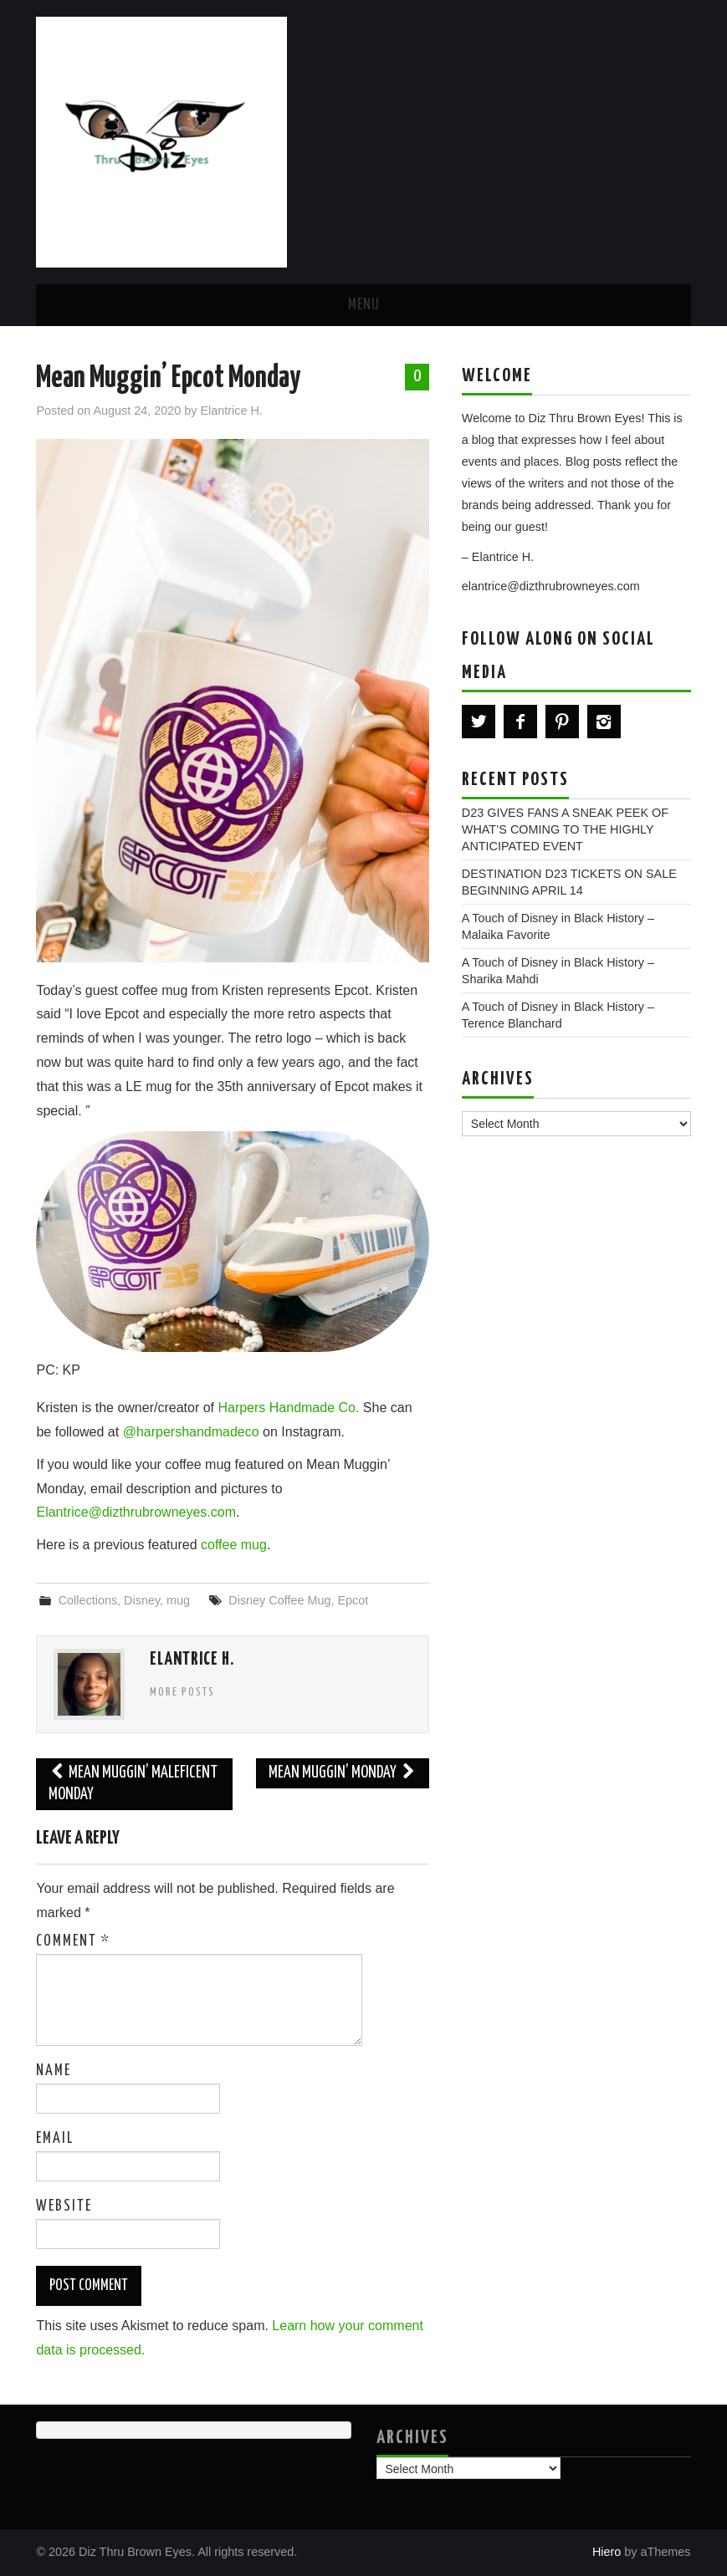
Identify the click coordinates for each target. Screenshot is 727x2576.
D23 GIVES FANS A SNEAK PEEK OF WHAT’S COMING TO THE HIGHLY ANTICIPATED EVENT (565, 829)
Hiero (606, 2551)
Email (55, 2138)
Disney (142, 1600)
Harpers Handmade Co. (288, 1407)
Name (53, 2071)
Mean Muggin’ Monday (343, 1773)
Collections (88, 1600)
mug (178, 1600)
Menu (364, 305)
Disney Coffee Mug (279, 1600)
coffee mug (234, 1545)
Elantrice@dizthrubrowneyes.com (136, 1512)
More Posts (182, 1692)
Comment (73, 1941)
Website (64, 2206)
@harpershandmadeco (193, 1432)
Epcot (352, 1600)
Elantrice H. (232, 410)
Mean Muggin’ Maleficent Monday (133, 1784)
